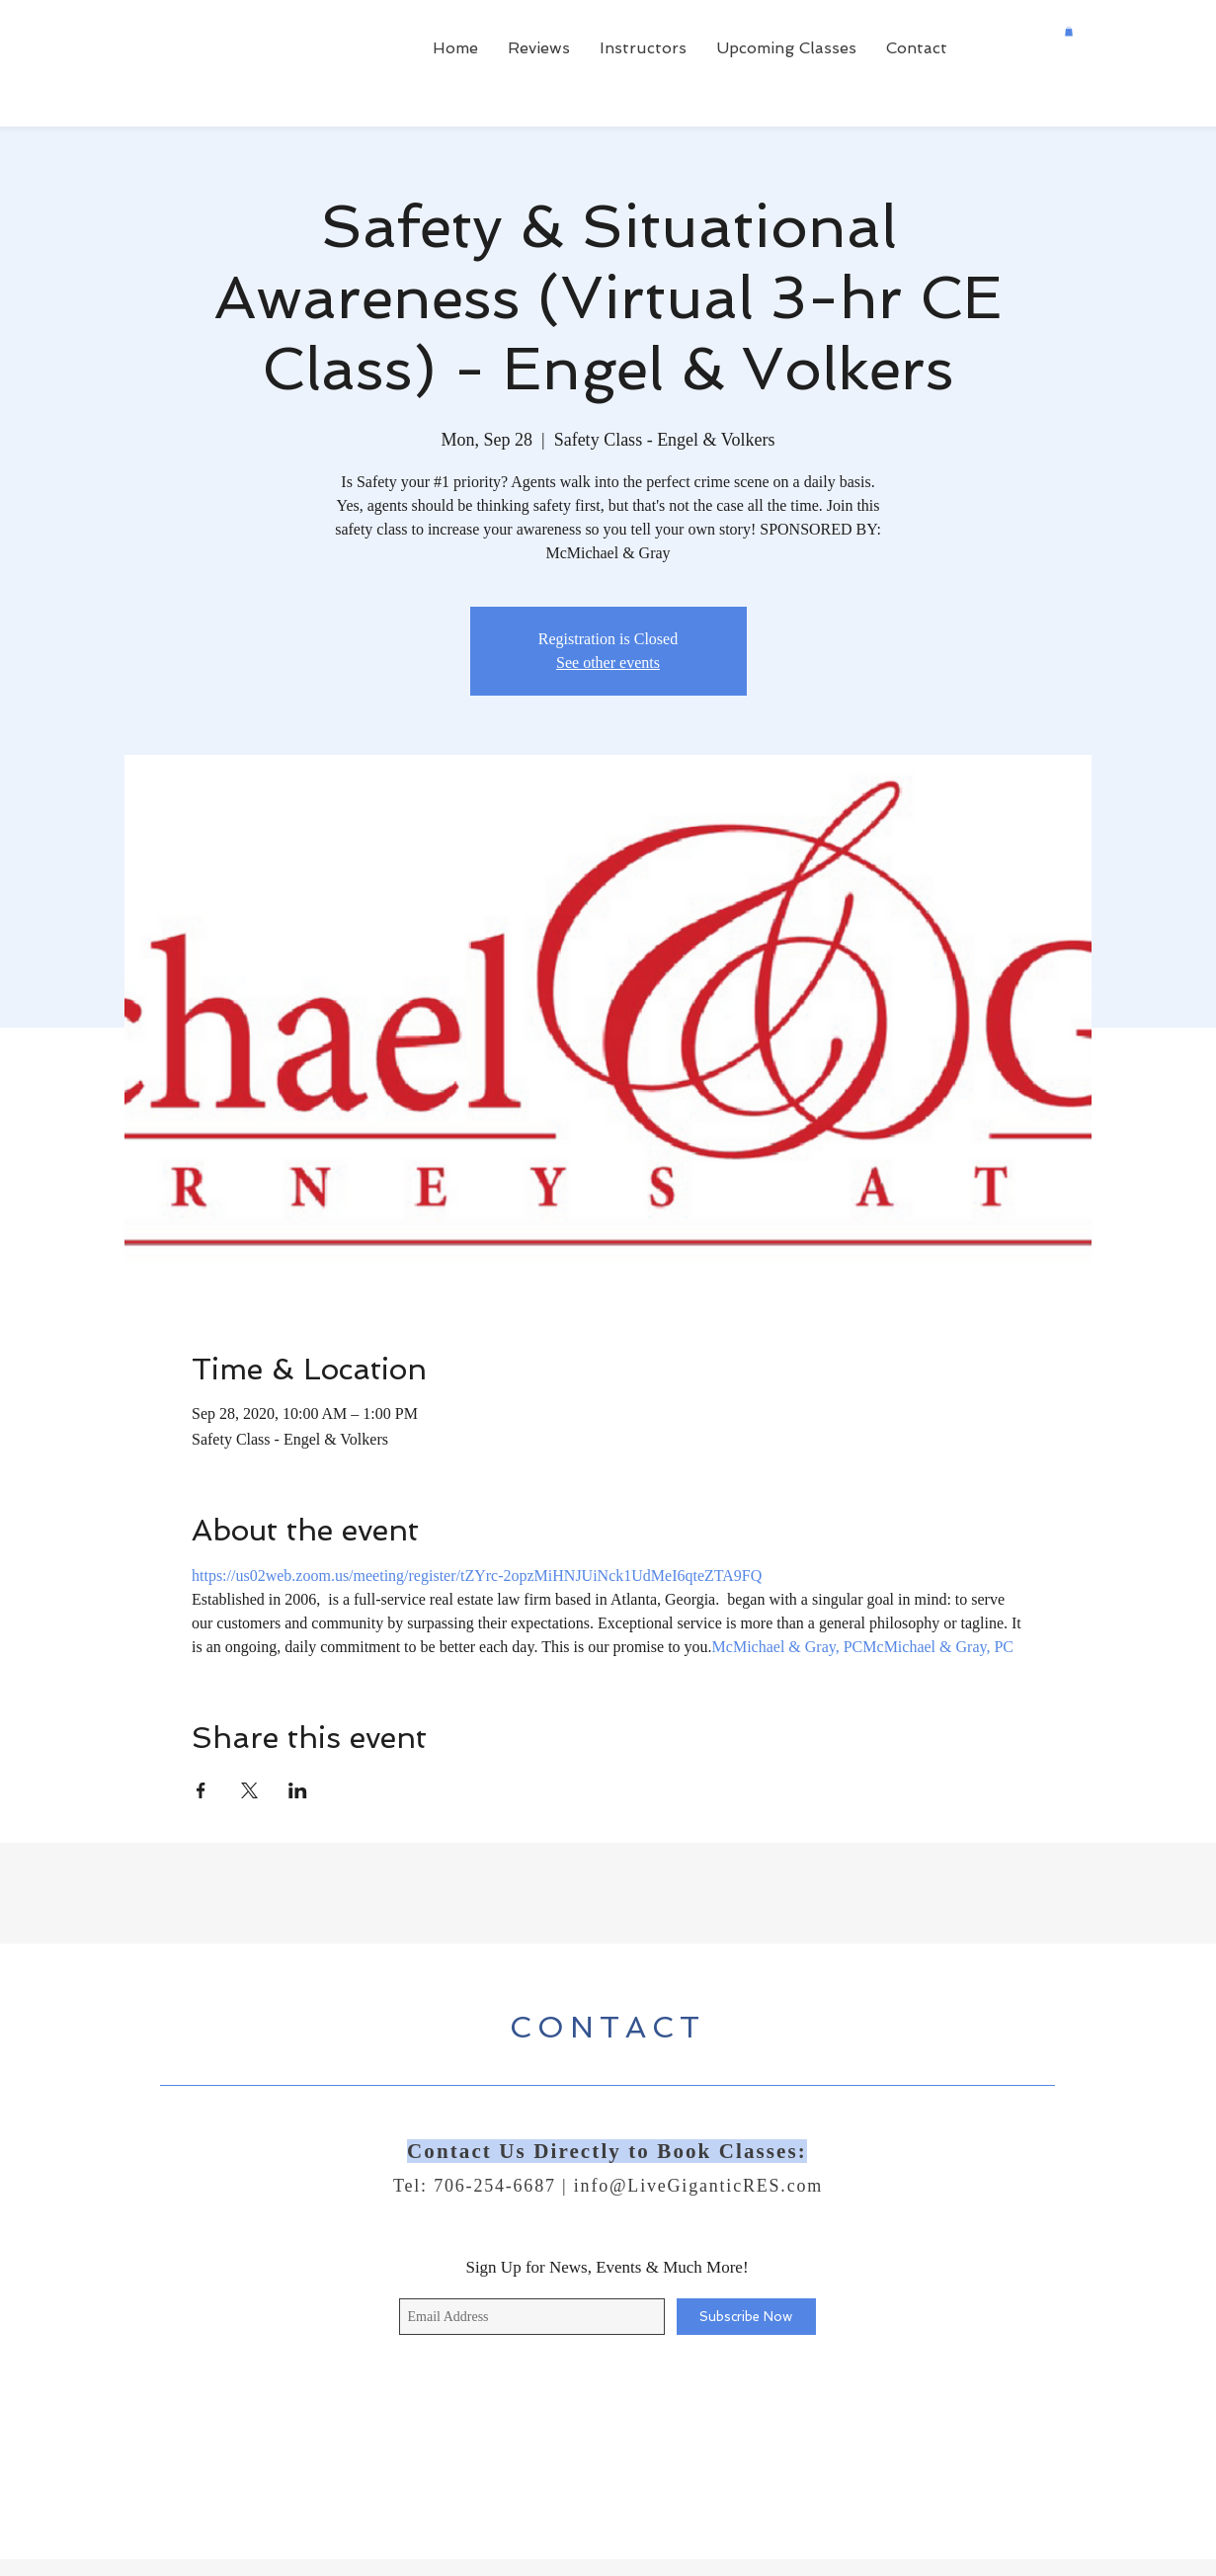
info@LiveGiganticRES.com (698, 2186)
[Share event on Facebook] (201, 1790)
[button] (1069, 32)
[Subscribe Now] (746, 2316)
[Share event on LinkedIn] (297, 1790)
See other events (608, 662)
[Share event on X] (249, 1790)
